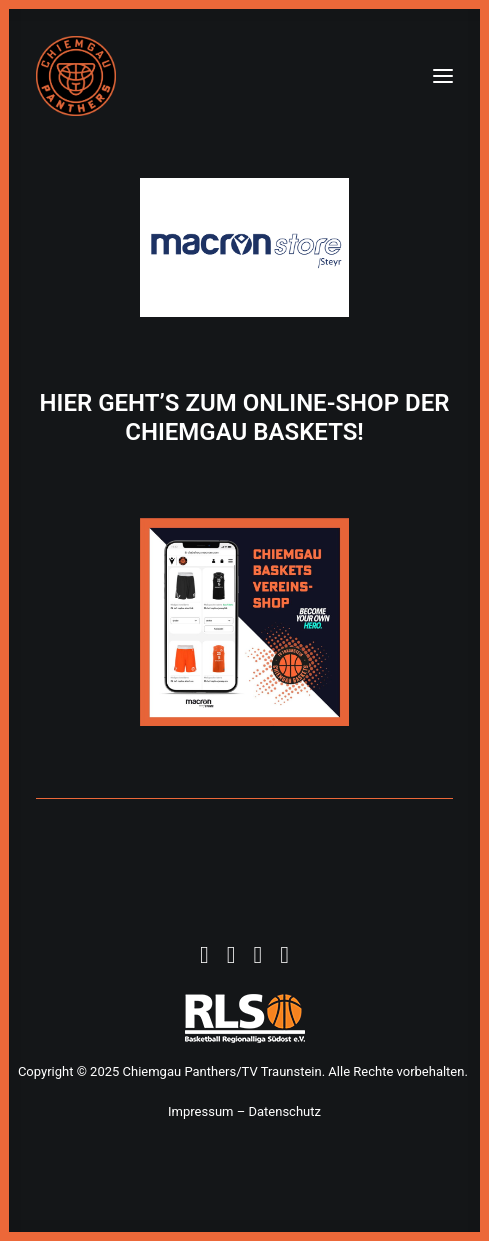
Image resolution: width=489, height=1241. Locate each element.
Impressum (200, 1111)
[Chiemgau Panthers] (76, 76)
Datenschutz (284, 1111)
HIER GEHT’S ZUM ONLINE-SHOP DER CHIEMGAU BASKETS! (245, 417)
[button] (443, 76)
